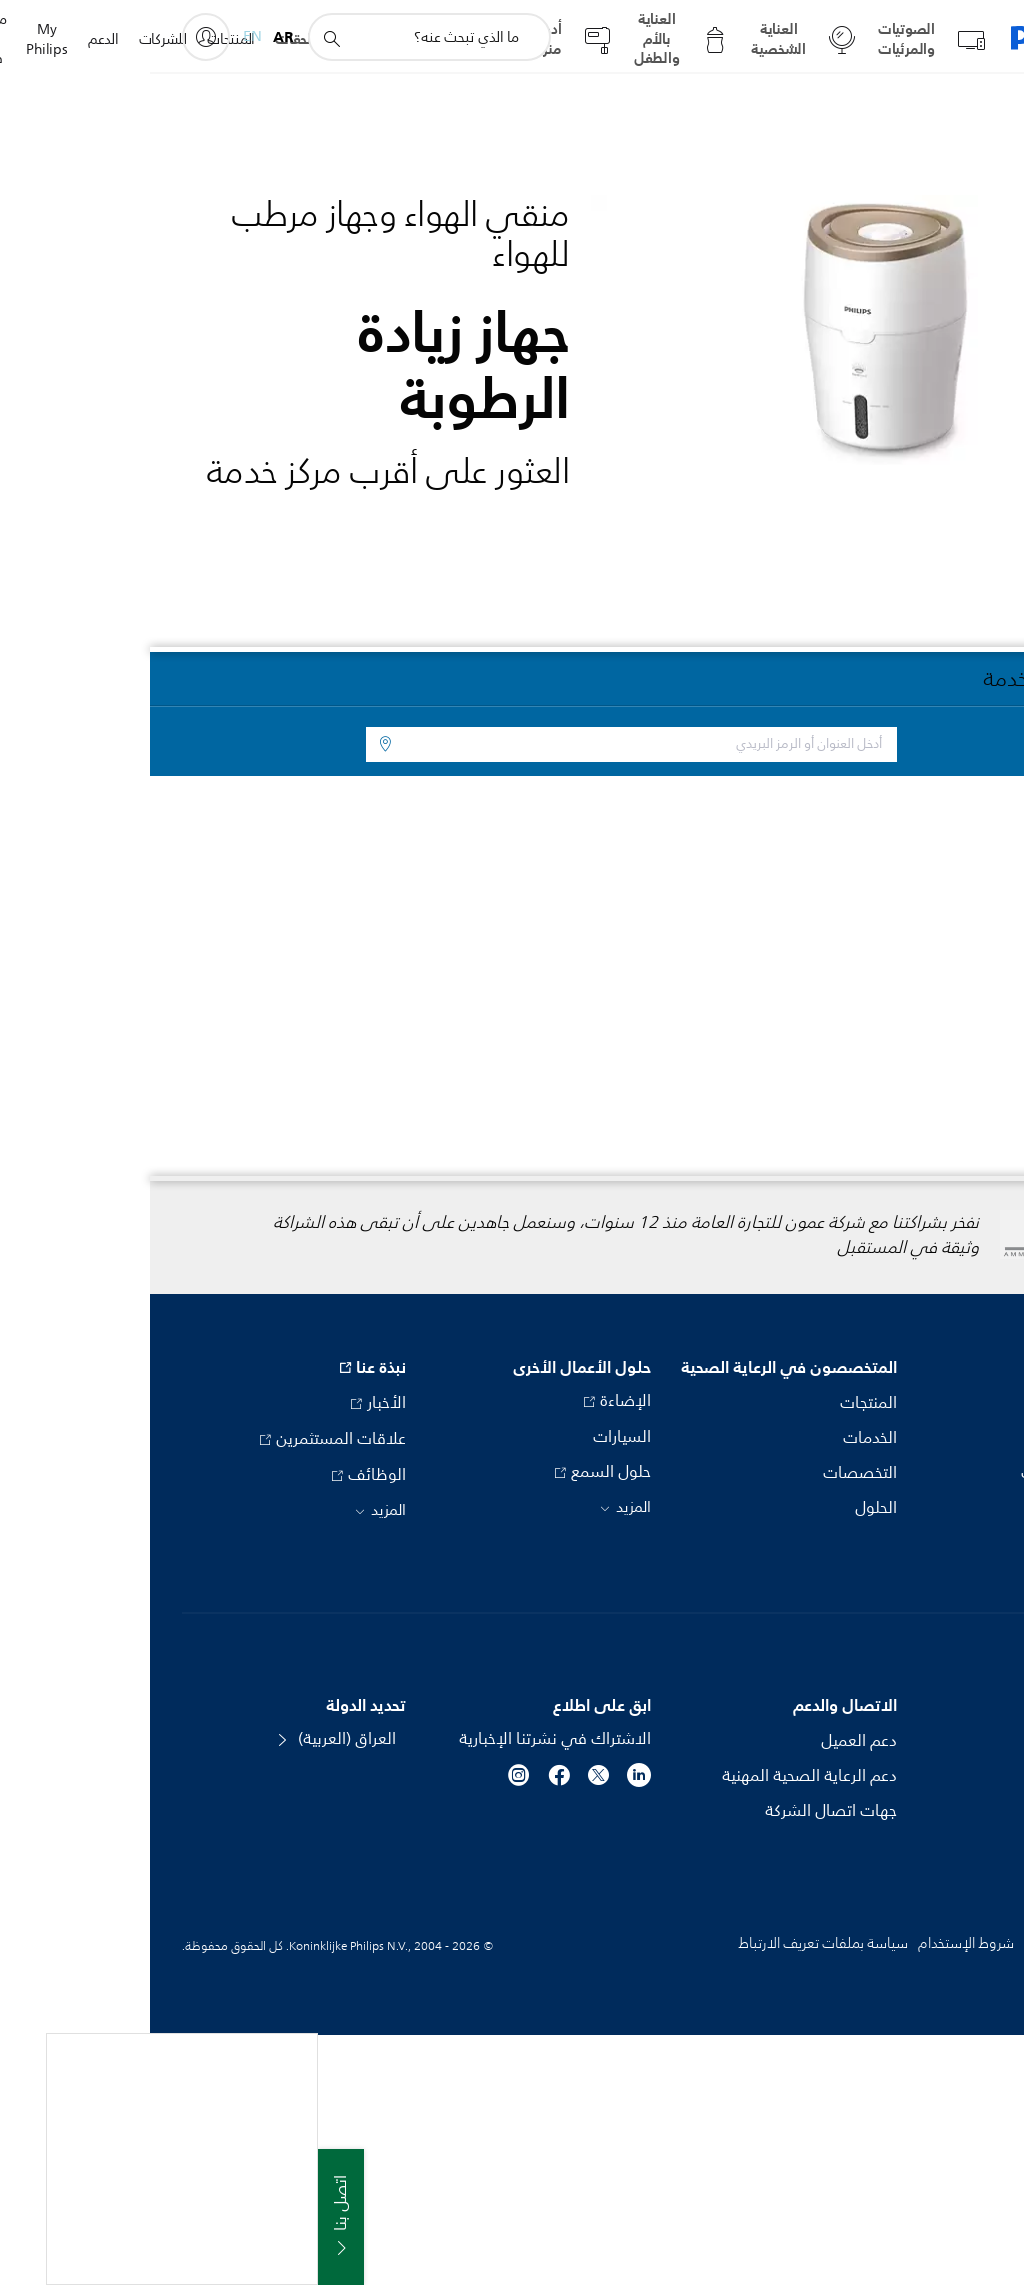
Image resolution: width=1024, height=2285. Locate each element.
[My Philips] (56, 37)
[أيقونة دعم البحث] (181, 38)
